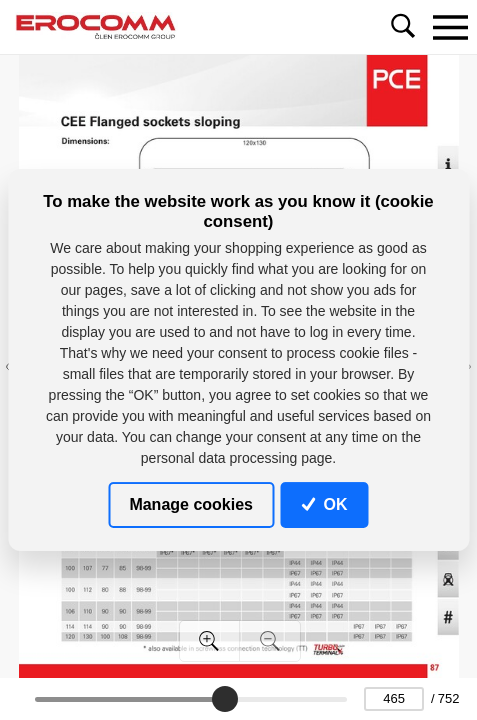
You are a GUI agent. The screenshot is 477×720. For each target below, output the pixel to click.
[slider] (226, 699)
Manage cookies (191, 504)
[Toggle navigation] (450, 27)
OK (325, 504)
